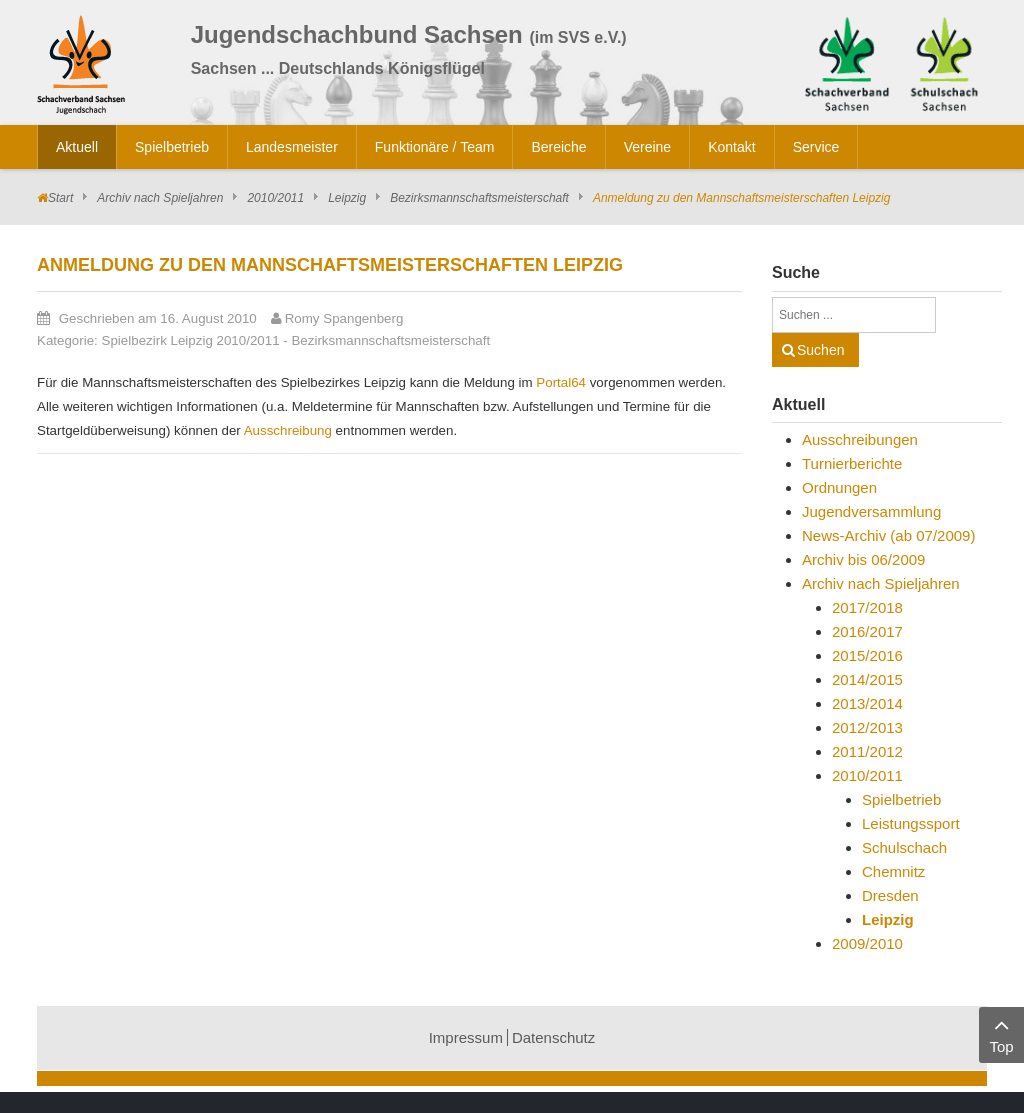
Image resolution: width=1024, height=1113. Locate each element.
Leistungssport (911, 823)
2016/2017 (867, 631)
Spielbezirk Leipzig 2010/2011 (191, 340)
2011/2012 (867, 751)
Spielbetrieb (901, 799)
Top (1001, 1033)
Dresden (890, 895)
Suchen (820, 350)
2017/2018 (867, 607)
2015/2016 (867, 655)
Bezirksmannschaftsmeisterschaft (479, 198)
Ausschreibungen (860, 439)
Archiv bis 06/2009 (863, 559)
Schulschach (904, 847)
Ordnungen (839, 487)
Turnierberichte (852, 463)
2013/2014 (867, 703)
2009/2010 (867, 943)
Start (60, 198)
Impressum (466, 1037)
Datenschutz (553, 1037)
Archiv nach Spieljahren (160, 198)
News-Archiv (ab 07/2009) (888, 535)
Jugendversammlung (871, 511)
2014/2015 (867, 679)
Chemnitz (893, 871)
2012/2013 (867, 727)
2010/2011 (275, 198)
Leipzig (347, 198)
